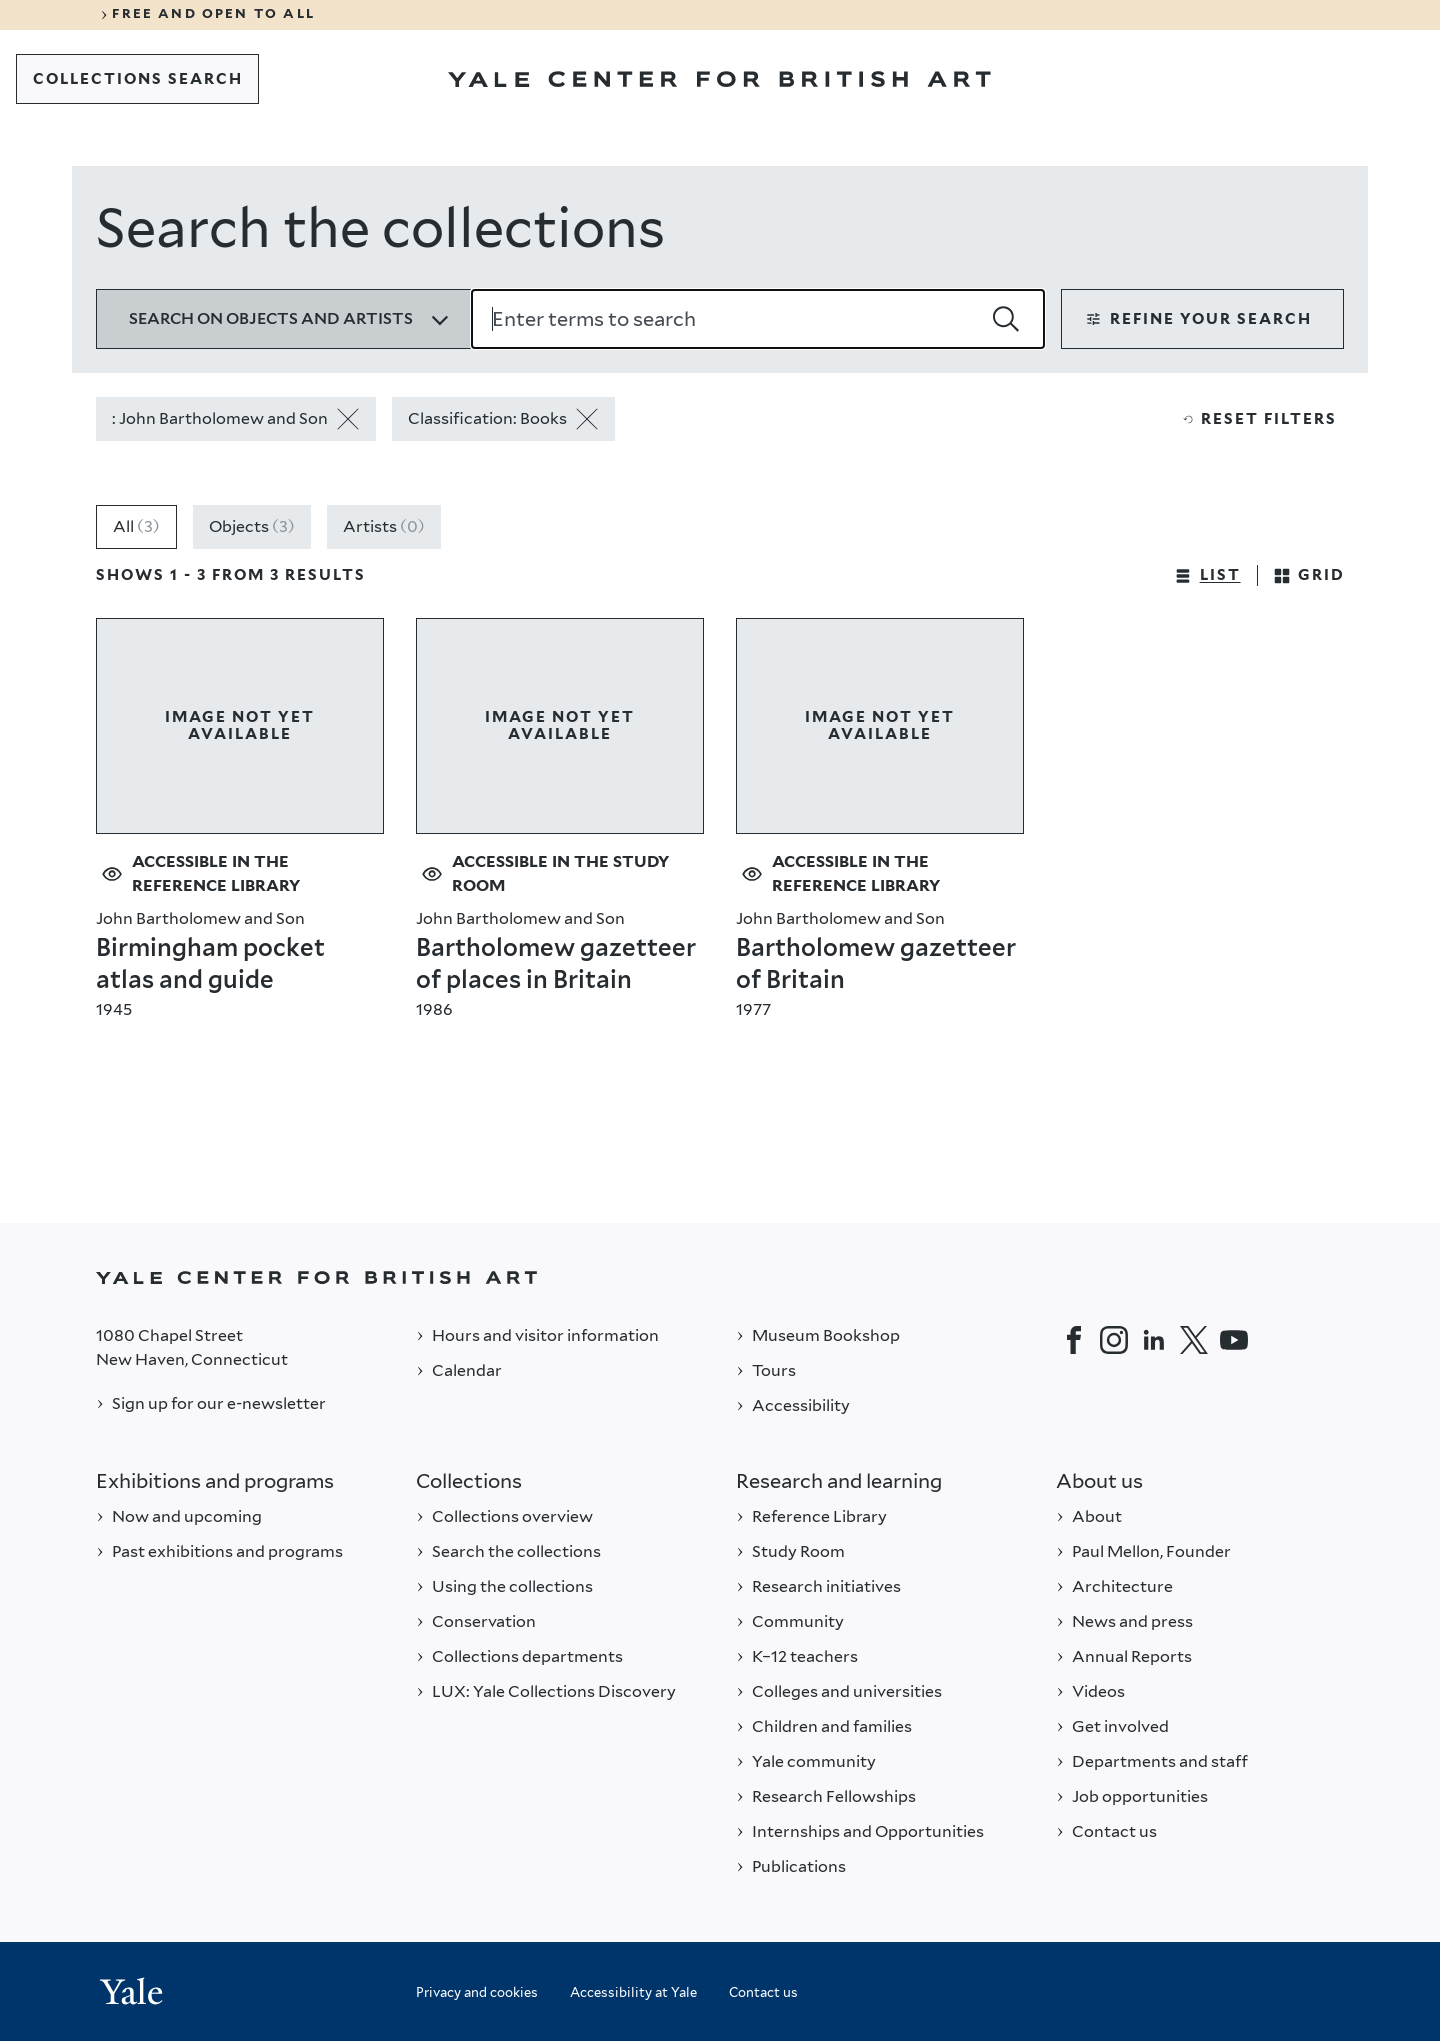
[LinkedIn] (1154, 1340)
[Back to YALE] (720, 1277)
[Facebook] (1074, 1340)
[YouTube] (1234, 1340)
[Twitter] (1194, 1340)
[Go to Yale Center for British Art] (719, 79)
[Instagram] (1114, 1340)
